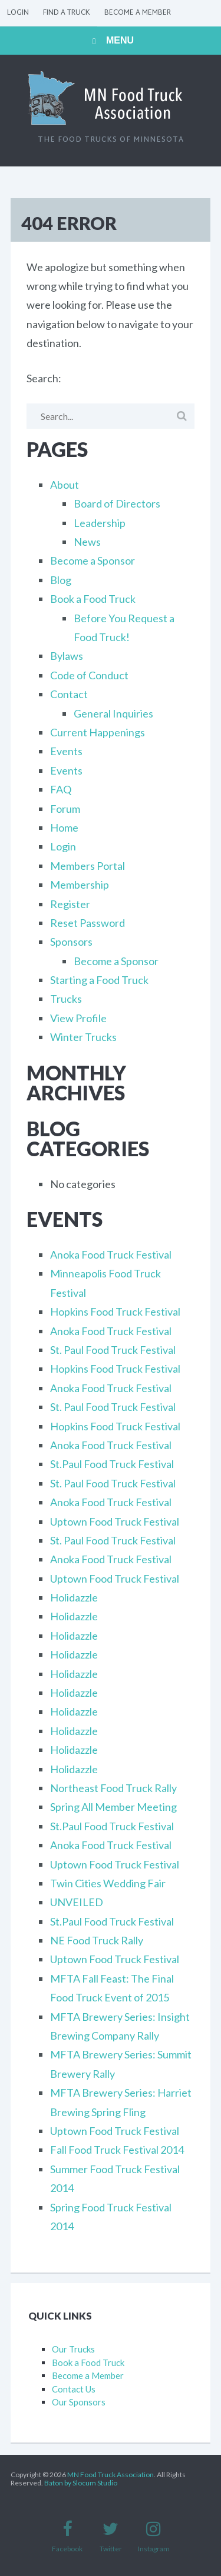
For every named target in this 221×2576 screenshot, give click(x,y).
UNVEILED (76, 1902)
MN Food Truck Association (110, 2474)
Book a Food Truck (93, 598)
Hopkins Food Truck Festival (115, 1311)
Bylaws (66, 655)
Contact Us (73, 2389)
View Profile (78, 1018)
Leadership (100, 522)
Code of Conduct (89, 675)
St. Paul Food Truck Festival (113, 1349)
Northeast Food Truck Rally (113, 1787)
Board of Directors (117, 503)
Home (64, 827)
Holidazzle (74, 1597)
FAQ (60, 789)
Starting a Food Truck (99, 979)
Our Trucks (73, 2349)
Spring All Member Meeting (113, 1806)
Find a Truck (66, 12)
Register (70, 903)
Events (66, 751)
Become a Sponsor (92, 560)
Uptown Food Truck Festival (114, 1521)
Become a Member (137, 12)
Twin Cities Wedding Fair (108, 1883)
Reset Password (87, 922)
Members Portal (87, 865)
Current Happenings (97, 732)
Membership (79, 884)
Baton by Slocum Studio (80, 2482)
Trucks (66, 998)
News (87, 541)
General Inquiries (113, 713)
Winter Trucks (83, 1036)
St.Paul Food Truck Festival (112, 1463)
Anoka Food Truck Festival (110, 1254)
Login (18, 12)
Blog (60, 579)
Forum (65, 808)
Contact (69, 694)
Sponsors (71, 941)
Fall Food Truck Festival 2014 (117, 2149)
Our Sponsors (78, 2402)
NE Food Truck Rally (96, 1940)
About (64, 484)
